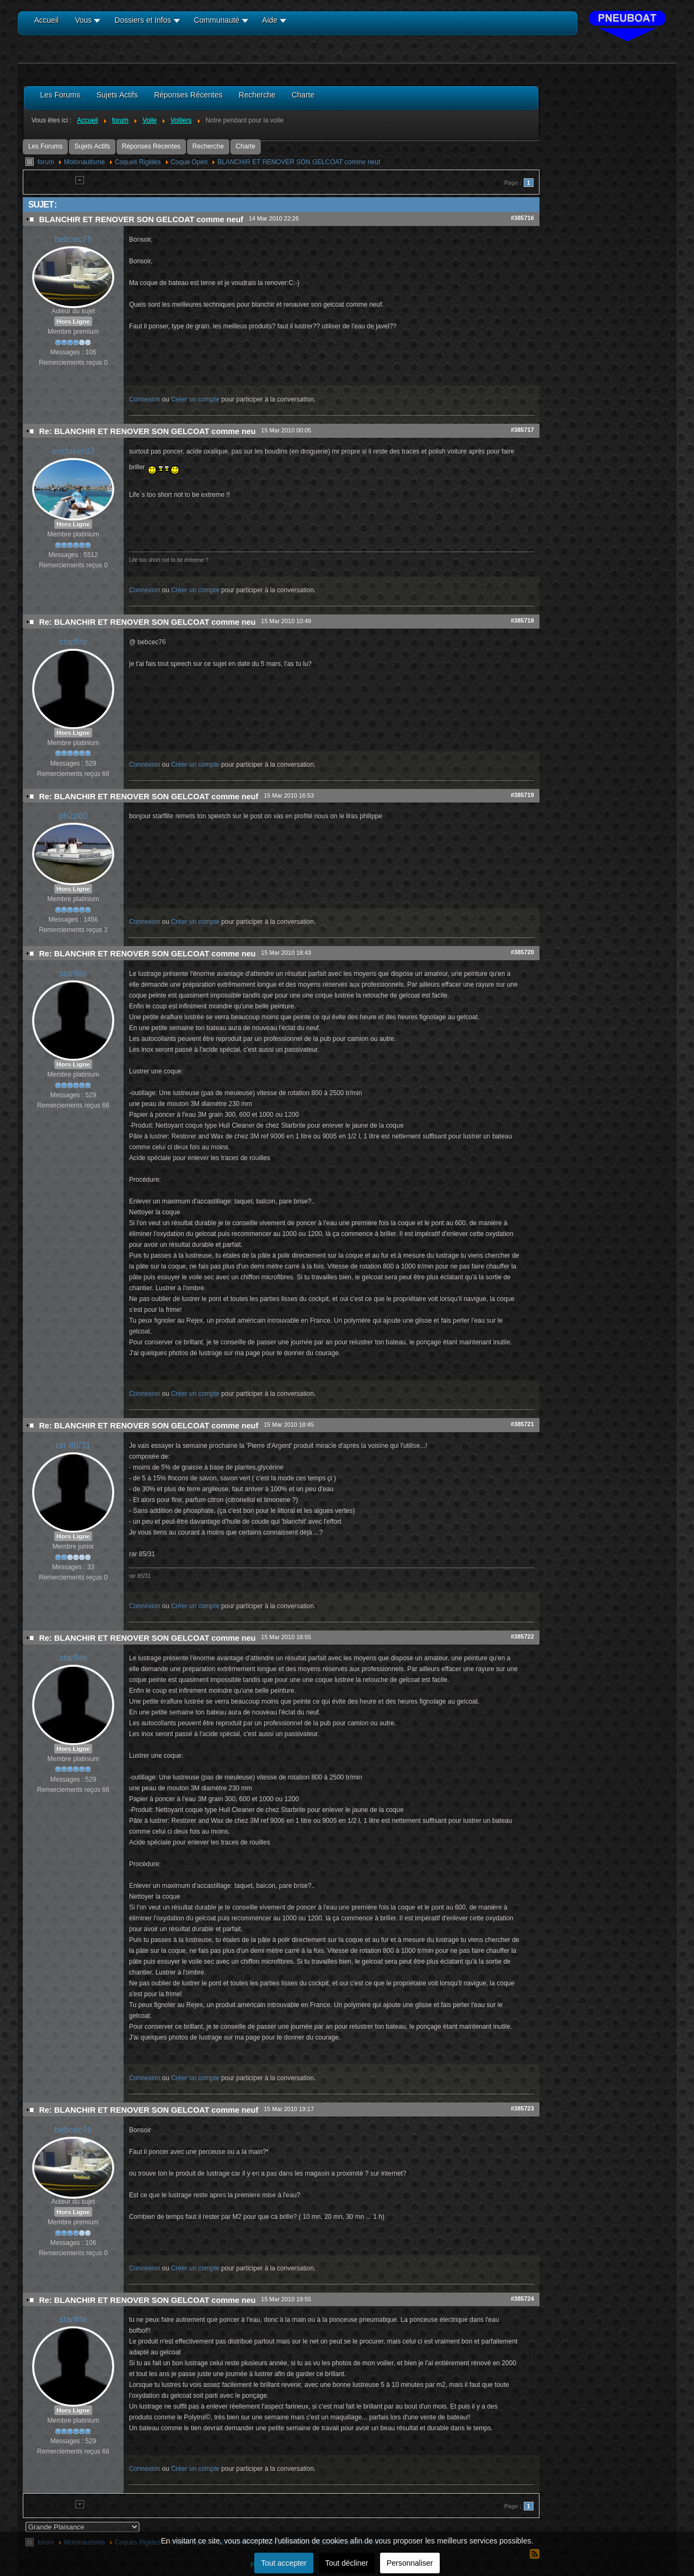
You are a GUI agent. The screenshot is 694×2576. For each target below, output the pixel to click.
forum (45, 162)
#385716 (522, 218)
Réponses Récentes (151, 146)
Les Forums (45, 146)
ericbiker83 (73, 451)
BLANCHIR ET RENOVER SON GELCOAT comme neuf (298, 162)
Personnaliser (410, 2563)
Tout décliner (346, 2563)
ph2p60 (73, 815)
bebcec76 (73, 239)
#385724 (522, 2298)
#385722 (522, 1636)
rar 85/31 (73, 1445)
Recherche (208, 146)
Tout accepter (283, 2563)
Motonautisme (84, 162)
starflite (73, 641)
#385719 (522, 795)
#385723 (522, 2108)
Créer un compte (195, 399)
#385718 (522, 620)
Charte (245, 146)
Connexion (144, 399)
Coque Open (189, 162)
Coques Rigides (138, 162)
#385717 (522, 429)
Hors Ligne (73, 321)
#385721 (522, 1424)
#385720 (522, 952)
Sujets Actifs (92, 146)
